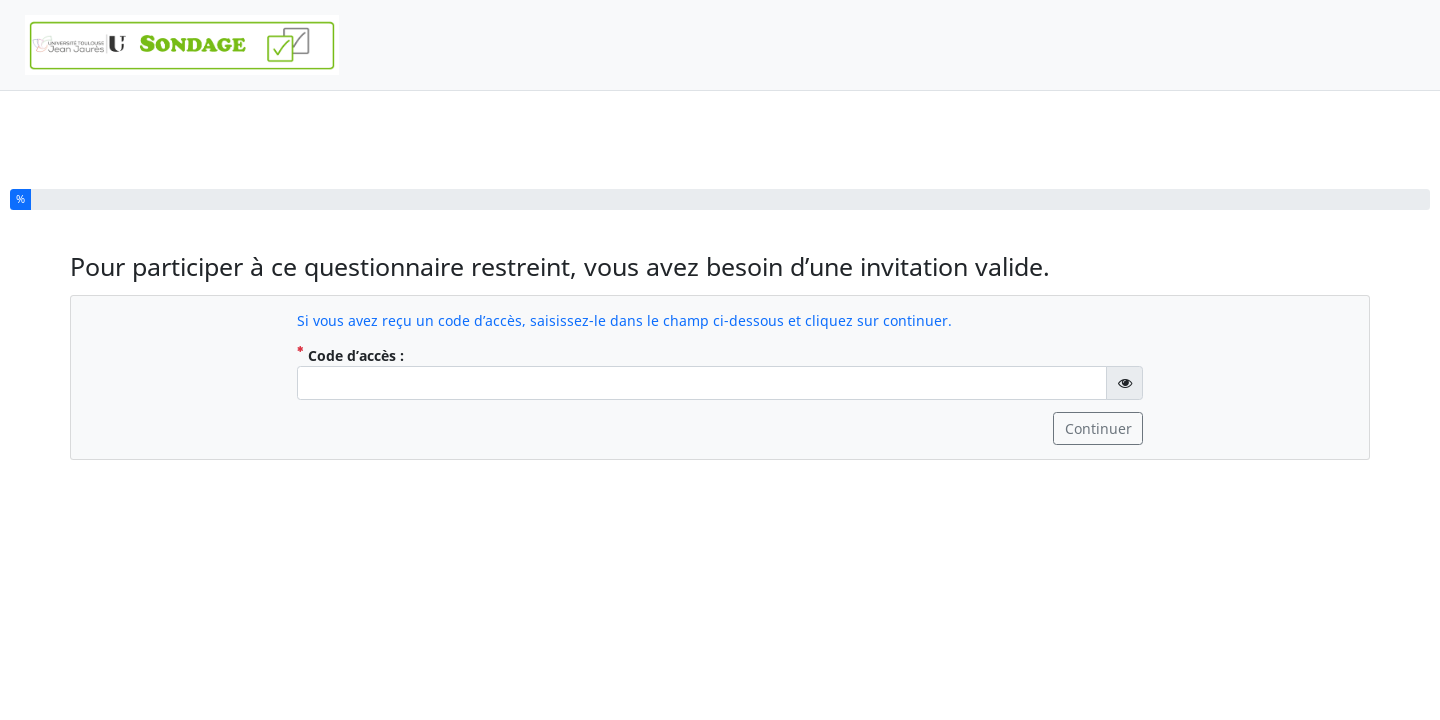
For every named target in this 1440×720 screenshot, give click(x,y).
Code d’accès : (398, 355)
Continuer (1098, 428)
